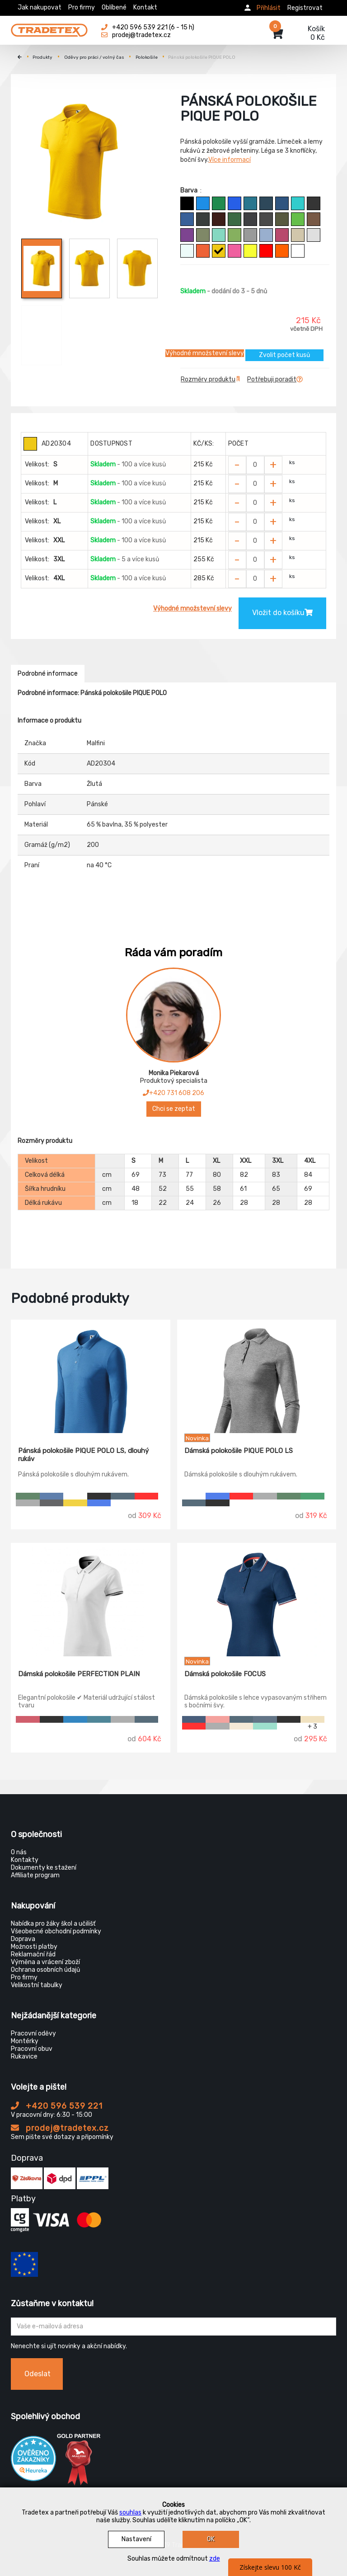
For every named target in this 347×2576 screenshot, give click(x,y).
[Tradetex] (49, 28)
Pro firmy (81, 7)
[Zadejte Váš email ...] (173, 2326)
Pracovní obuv (31, 2049)
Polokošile (147, 57)
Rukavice (24, 2056)
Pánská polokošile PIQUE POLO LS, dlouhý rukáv (83, 1455)
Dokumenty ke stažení (43, 1867)
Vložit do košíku (282, 612)
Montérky (24, 2041)
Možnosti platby (34, 1947)
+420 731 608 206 (173, 1093)
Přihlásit (269, 8)
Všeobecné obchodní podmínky (56, 1931)
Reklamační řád (33, 1954)
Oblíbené (114, 7)
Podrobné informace (48, 673)
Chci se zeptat (173, 1109)
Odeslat (37, 2373)
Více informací (229, 160)
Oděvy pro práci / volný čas (94, 57)
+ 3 (312, 1726)
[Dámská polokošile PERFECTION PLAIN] (90, 1599)
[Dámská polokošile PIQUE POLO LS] (257, 1376)
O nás (19, 1852)
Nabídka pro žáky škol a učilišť (53, 1923)
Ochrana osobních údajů (45, 1970)
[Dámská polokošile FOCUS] (257, 1599)
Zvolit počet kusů (284, 355)
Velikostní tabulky (36, 1985)
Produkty (42, 57)
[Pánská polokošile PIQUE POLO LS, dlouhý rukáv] (90, 1376)
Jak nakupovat (39, 7)
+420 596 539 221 (57, 2106)
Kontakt (145, 7)
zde (214, 2558)
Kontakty (24, 1860)
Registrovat (305, 8)
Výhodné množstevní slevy (204, 353)
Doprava (23, 1939)
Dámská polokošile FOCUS (225, 1674)
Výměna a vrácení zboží (45, 1962)
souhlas (130, 2512)
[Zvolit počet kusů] (255, 465)
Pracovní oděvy (33, 2033)
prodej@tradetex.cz (60, 2128)
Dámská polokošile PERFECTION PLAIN (79, 1674)
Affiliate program (35, 1875)
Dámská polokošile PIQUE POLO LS (238, 1451)
